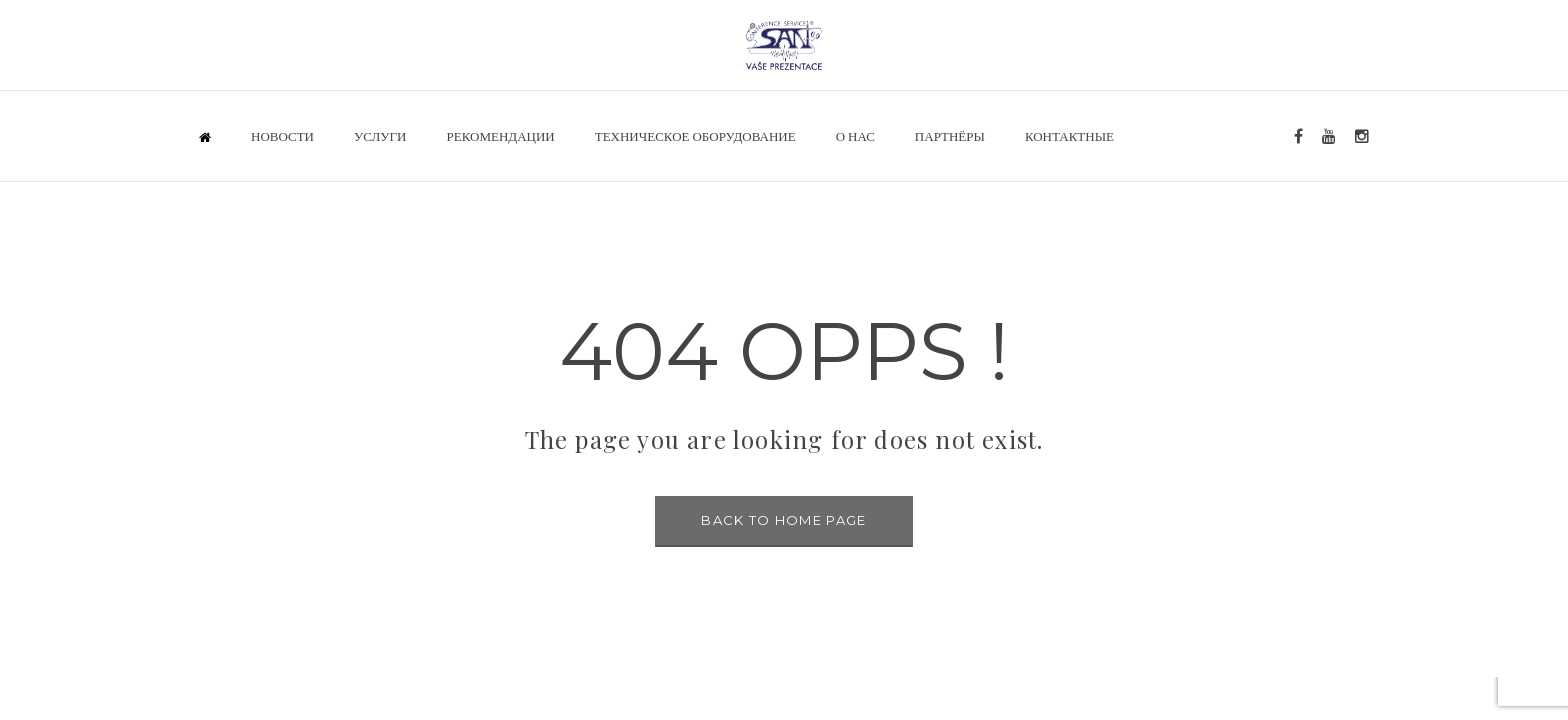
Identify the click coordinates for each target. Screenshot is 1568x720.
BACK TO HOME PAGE (783, 520)
